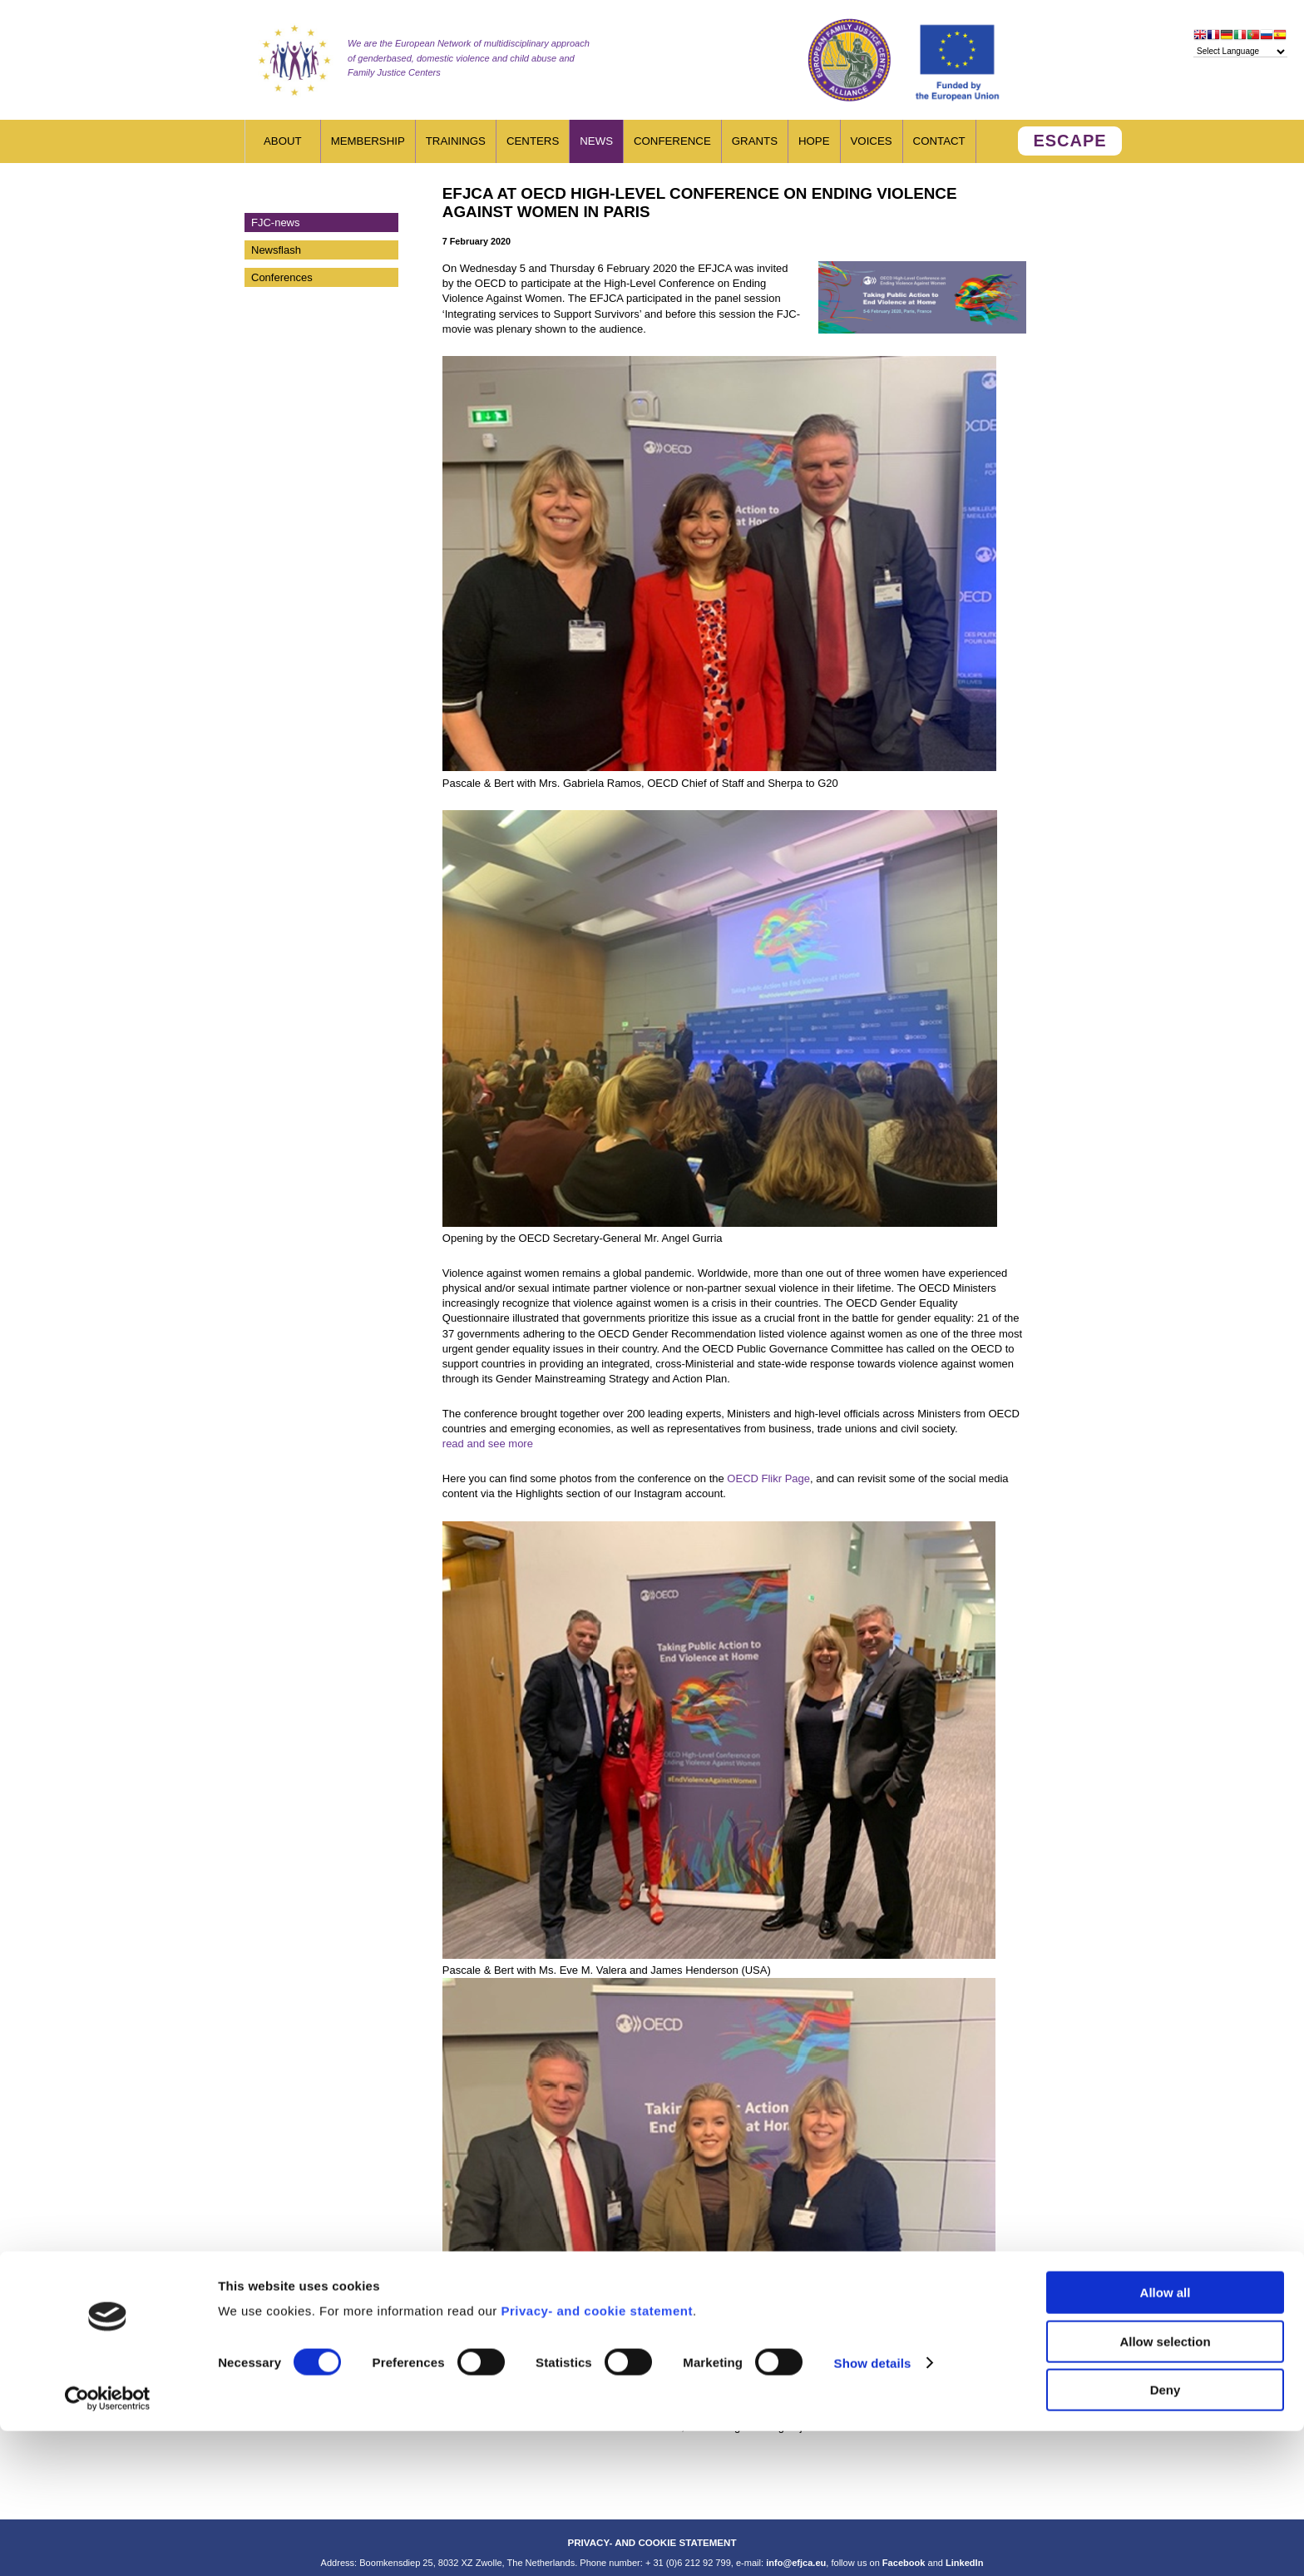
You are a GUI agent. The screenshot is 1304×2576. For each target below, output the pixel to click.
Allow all (1165, 2437)
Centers (532, 141)
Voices (871, 141)
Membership (368, 141)
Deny (1165, 2535)
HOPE (814, 141)
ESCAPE (1069, 140)
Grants (755, 141)
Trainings (456, 141)
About (283, 141)
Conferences (282, 277)
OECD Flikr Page (768, 1478)
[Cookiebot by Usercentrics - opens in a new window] (107, 2543)
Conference (672, 141)
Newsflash (276, 250)
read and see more (487, 1443)
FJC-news (275, 222)
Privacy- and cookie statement (596, 2456)
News (596, 141)
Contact (939, 141)
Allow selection (1164, 2487)
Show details (872, 2508)
